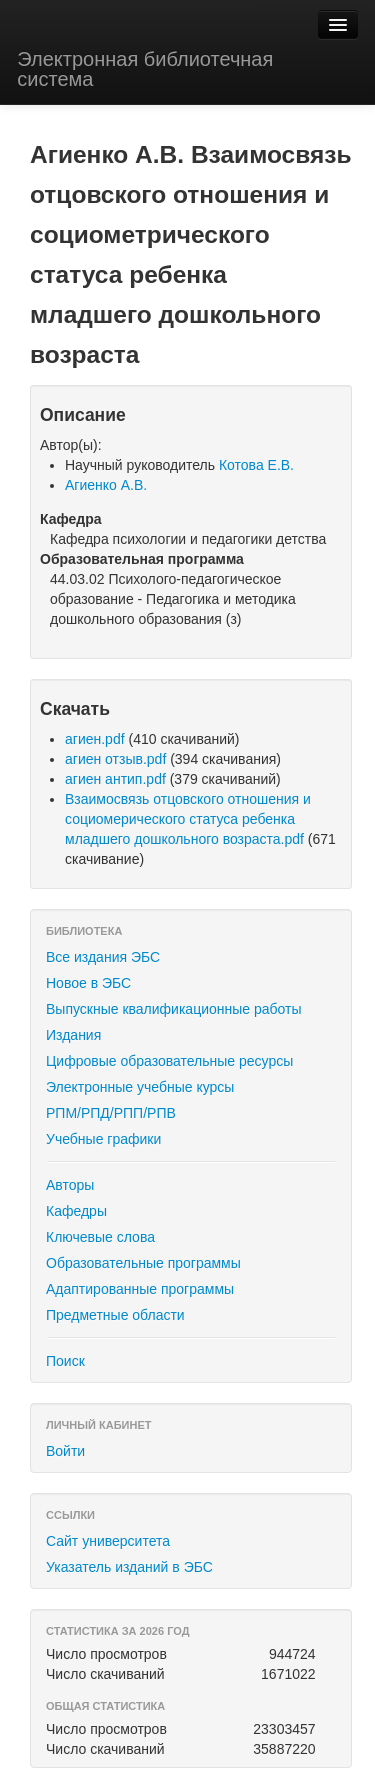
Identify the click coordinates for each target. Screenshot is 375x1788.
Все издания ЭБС (103, 957)
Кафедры (76, 1211)
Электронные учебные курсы (140, 1087)
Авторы (70, 1185)
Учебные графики (103, 1139)
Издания (73, 1035)
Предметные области (115, 1315)
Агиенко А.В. (106, 485)
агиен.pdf (95, 739)
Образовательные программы (143, 1263)
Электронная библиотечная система (145, 69)
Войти (65, 1451)
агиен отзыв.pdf (115, 759)
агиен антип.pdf (115, 779)
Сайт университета (108, 1541)
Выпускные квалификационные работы (174, 1009)
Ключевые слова (100, 1237)
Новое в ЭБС (88, 983)
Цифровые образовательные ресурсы (169, 1061)
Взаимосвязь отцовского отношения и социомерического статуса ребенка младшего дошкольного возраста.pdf (188, 819)
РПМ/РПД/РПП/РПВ (111, 1113)
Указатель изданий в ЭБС (129, 1567)
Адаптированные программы (140, 1289)
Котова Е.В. (256, 465)
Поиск (65, 1361)
